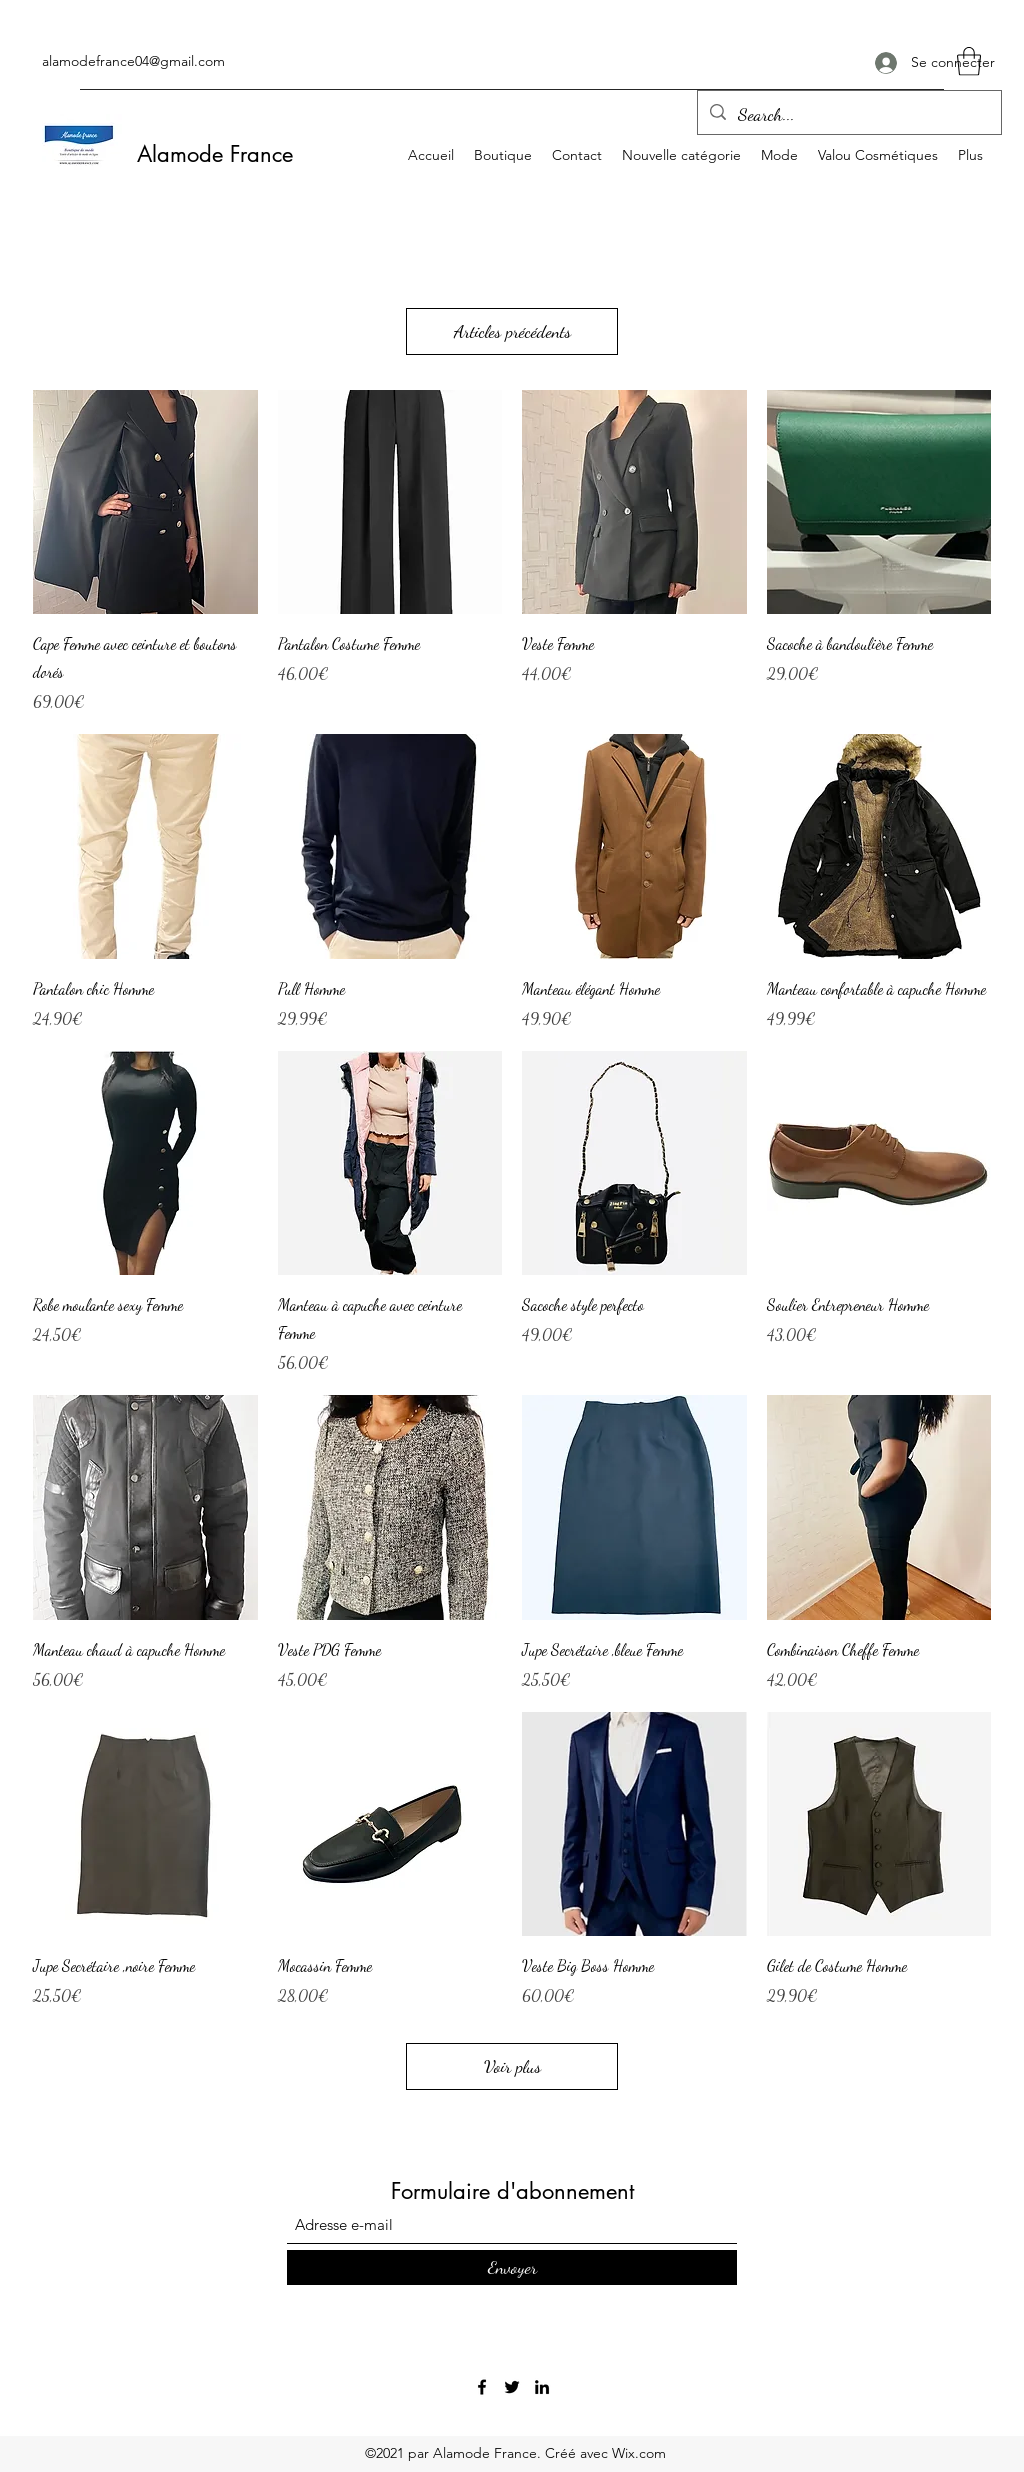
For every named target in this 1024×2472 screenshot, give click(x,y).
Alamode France (215, 154)
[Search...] (848, 115)
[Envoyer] (512, 2267)
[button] (969, 61)
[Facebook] (482, 2387)
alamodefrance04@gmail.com (133, 61)
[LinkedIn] (542, 2387)
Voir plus (512, 2066)
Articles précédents (512, 331)
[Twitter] (512, 2387)
